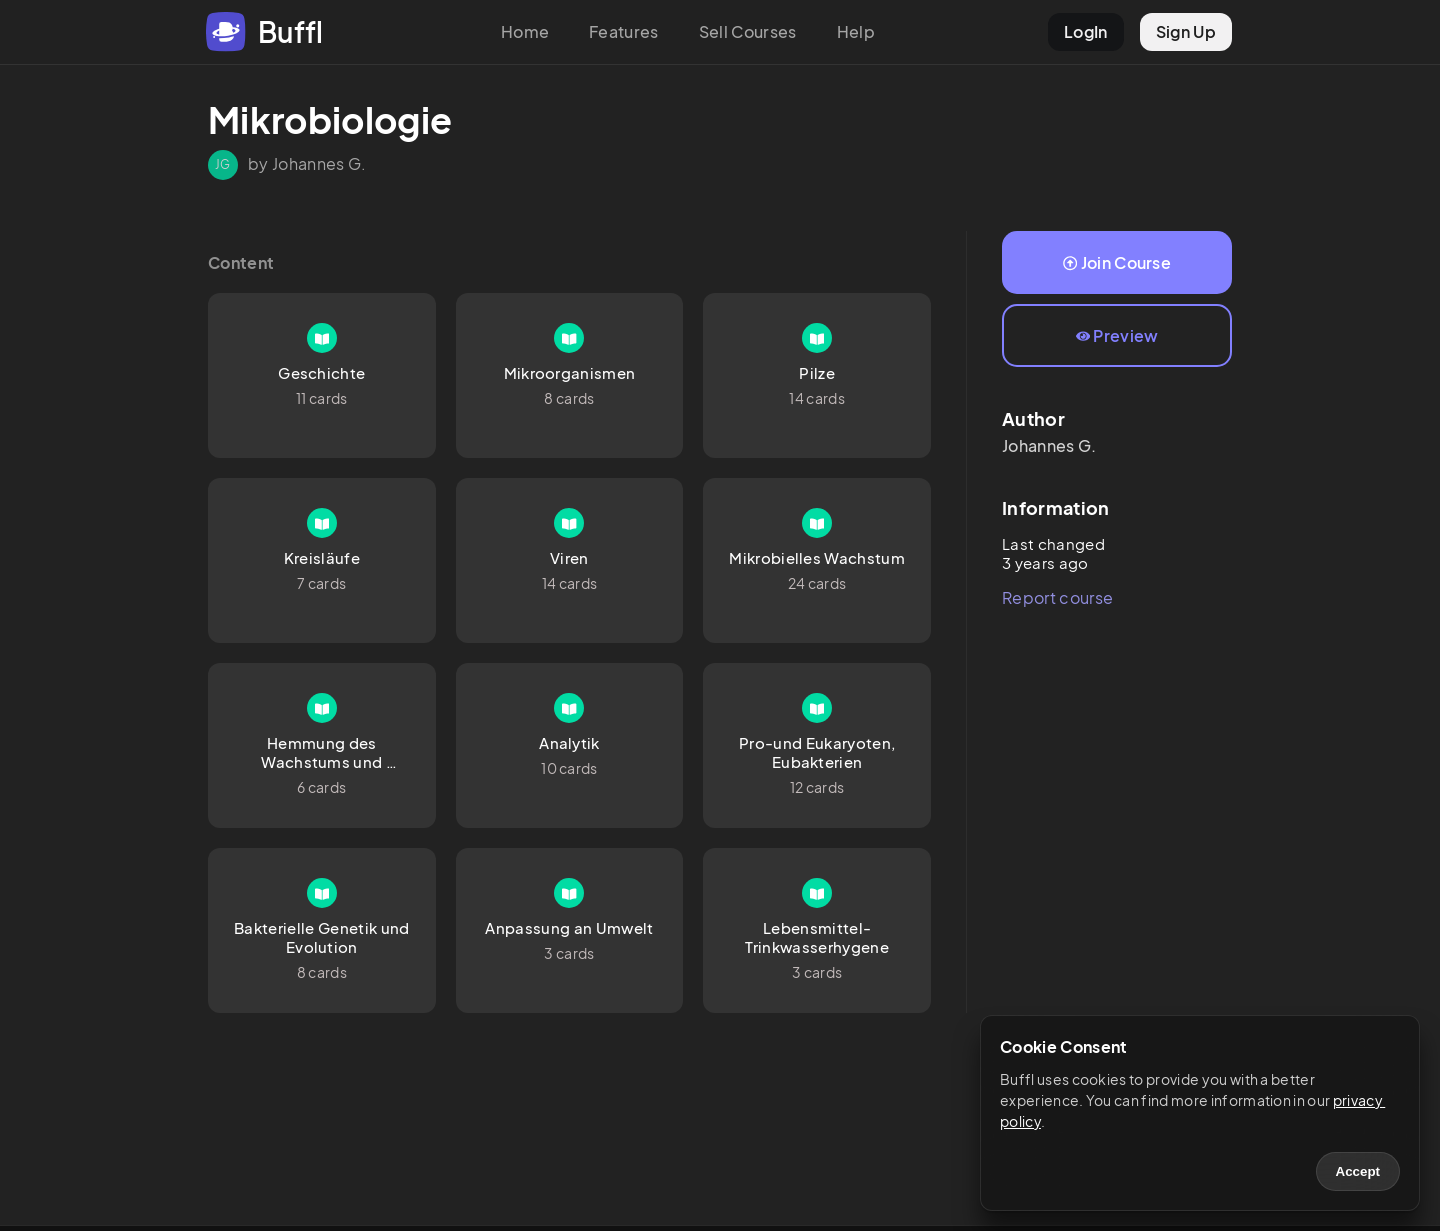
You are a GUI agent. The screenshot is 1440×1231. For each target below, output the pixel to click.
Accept (1358, 1171)
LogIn (1086, 31)
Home (525, 31)
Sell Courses (748, 31)
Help (856, 31)
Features (624, 31)
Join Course (1117, 262)
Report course (1057, 597)
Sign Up (1186, 31)
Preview (1117, 335)
